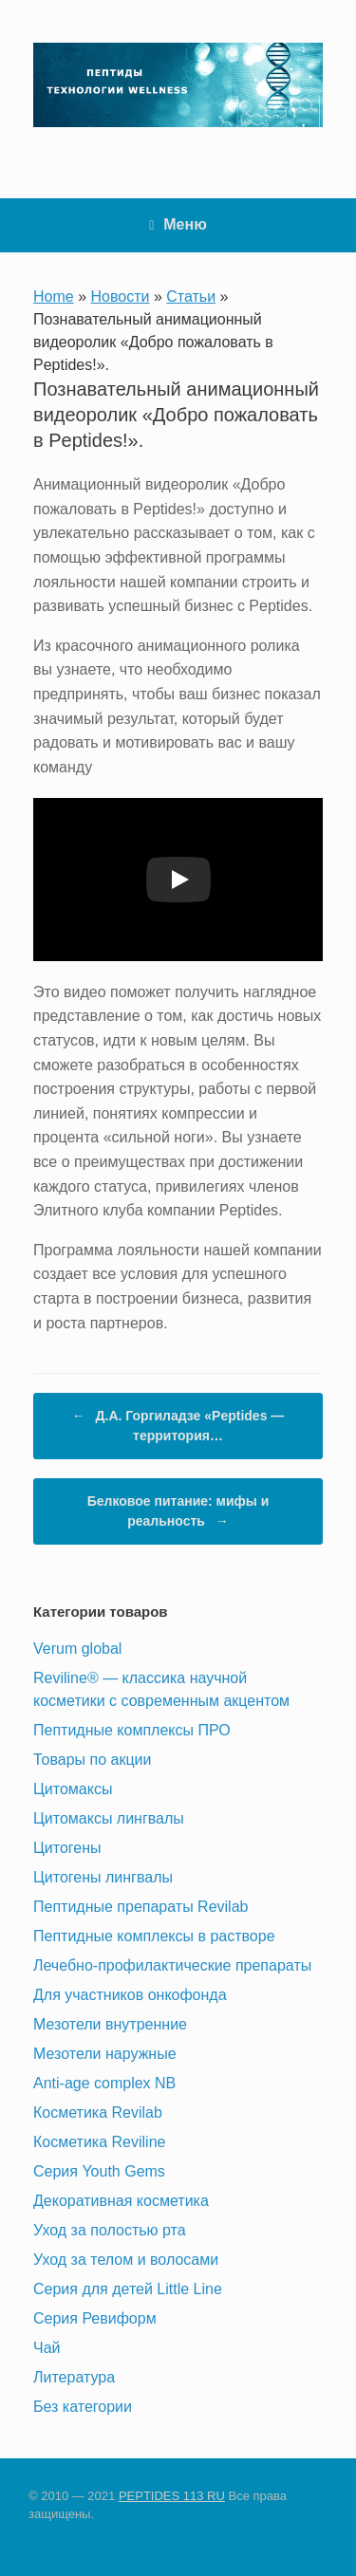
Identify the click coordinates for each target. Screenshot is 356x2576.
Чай (47, 2348)
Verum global (77, 1648)
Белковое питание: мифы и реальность (178, 1512)
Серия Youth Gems (99, 2171)
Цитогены (67, 1848)
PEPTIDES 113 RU (172, 2496)
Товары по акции (92, 1759)
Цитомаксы (72, 1789)
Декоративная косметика (121, 2201)
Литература (74, 2377)
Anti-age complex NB (104, 2083)
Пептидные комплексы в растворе (154, 1936)
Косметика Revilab (97, 2112)
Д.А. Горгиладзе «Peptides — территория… (178, 1424)
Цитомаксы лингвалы (108, 1818)
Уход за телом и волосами (125, 2260)
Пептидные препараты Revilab (140, 1907)
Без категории (82, 2407)
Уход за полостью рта (109, 2230)
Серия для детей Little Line (127, 2289)
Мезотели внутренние (110, 2024)
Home (53, 296)
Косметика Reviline (99, 2142)
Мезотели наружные (105, 2054)
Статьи (190, 296)
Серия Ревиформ (95, 2318)
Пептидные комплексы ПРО (132, 1730)
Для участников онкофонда (130, 1995)
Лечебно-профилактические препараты (172, 1965)
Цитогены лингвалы (103, 1877)
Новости (120, 296)
